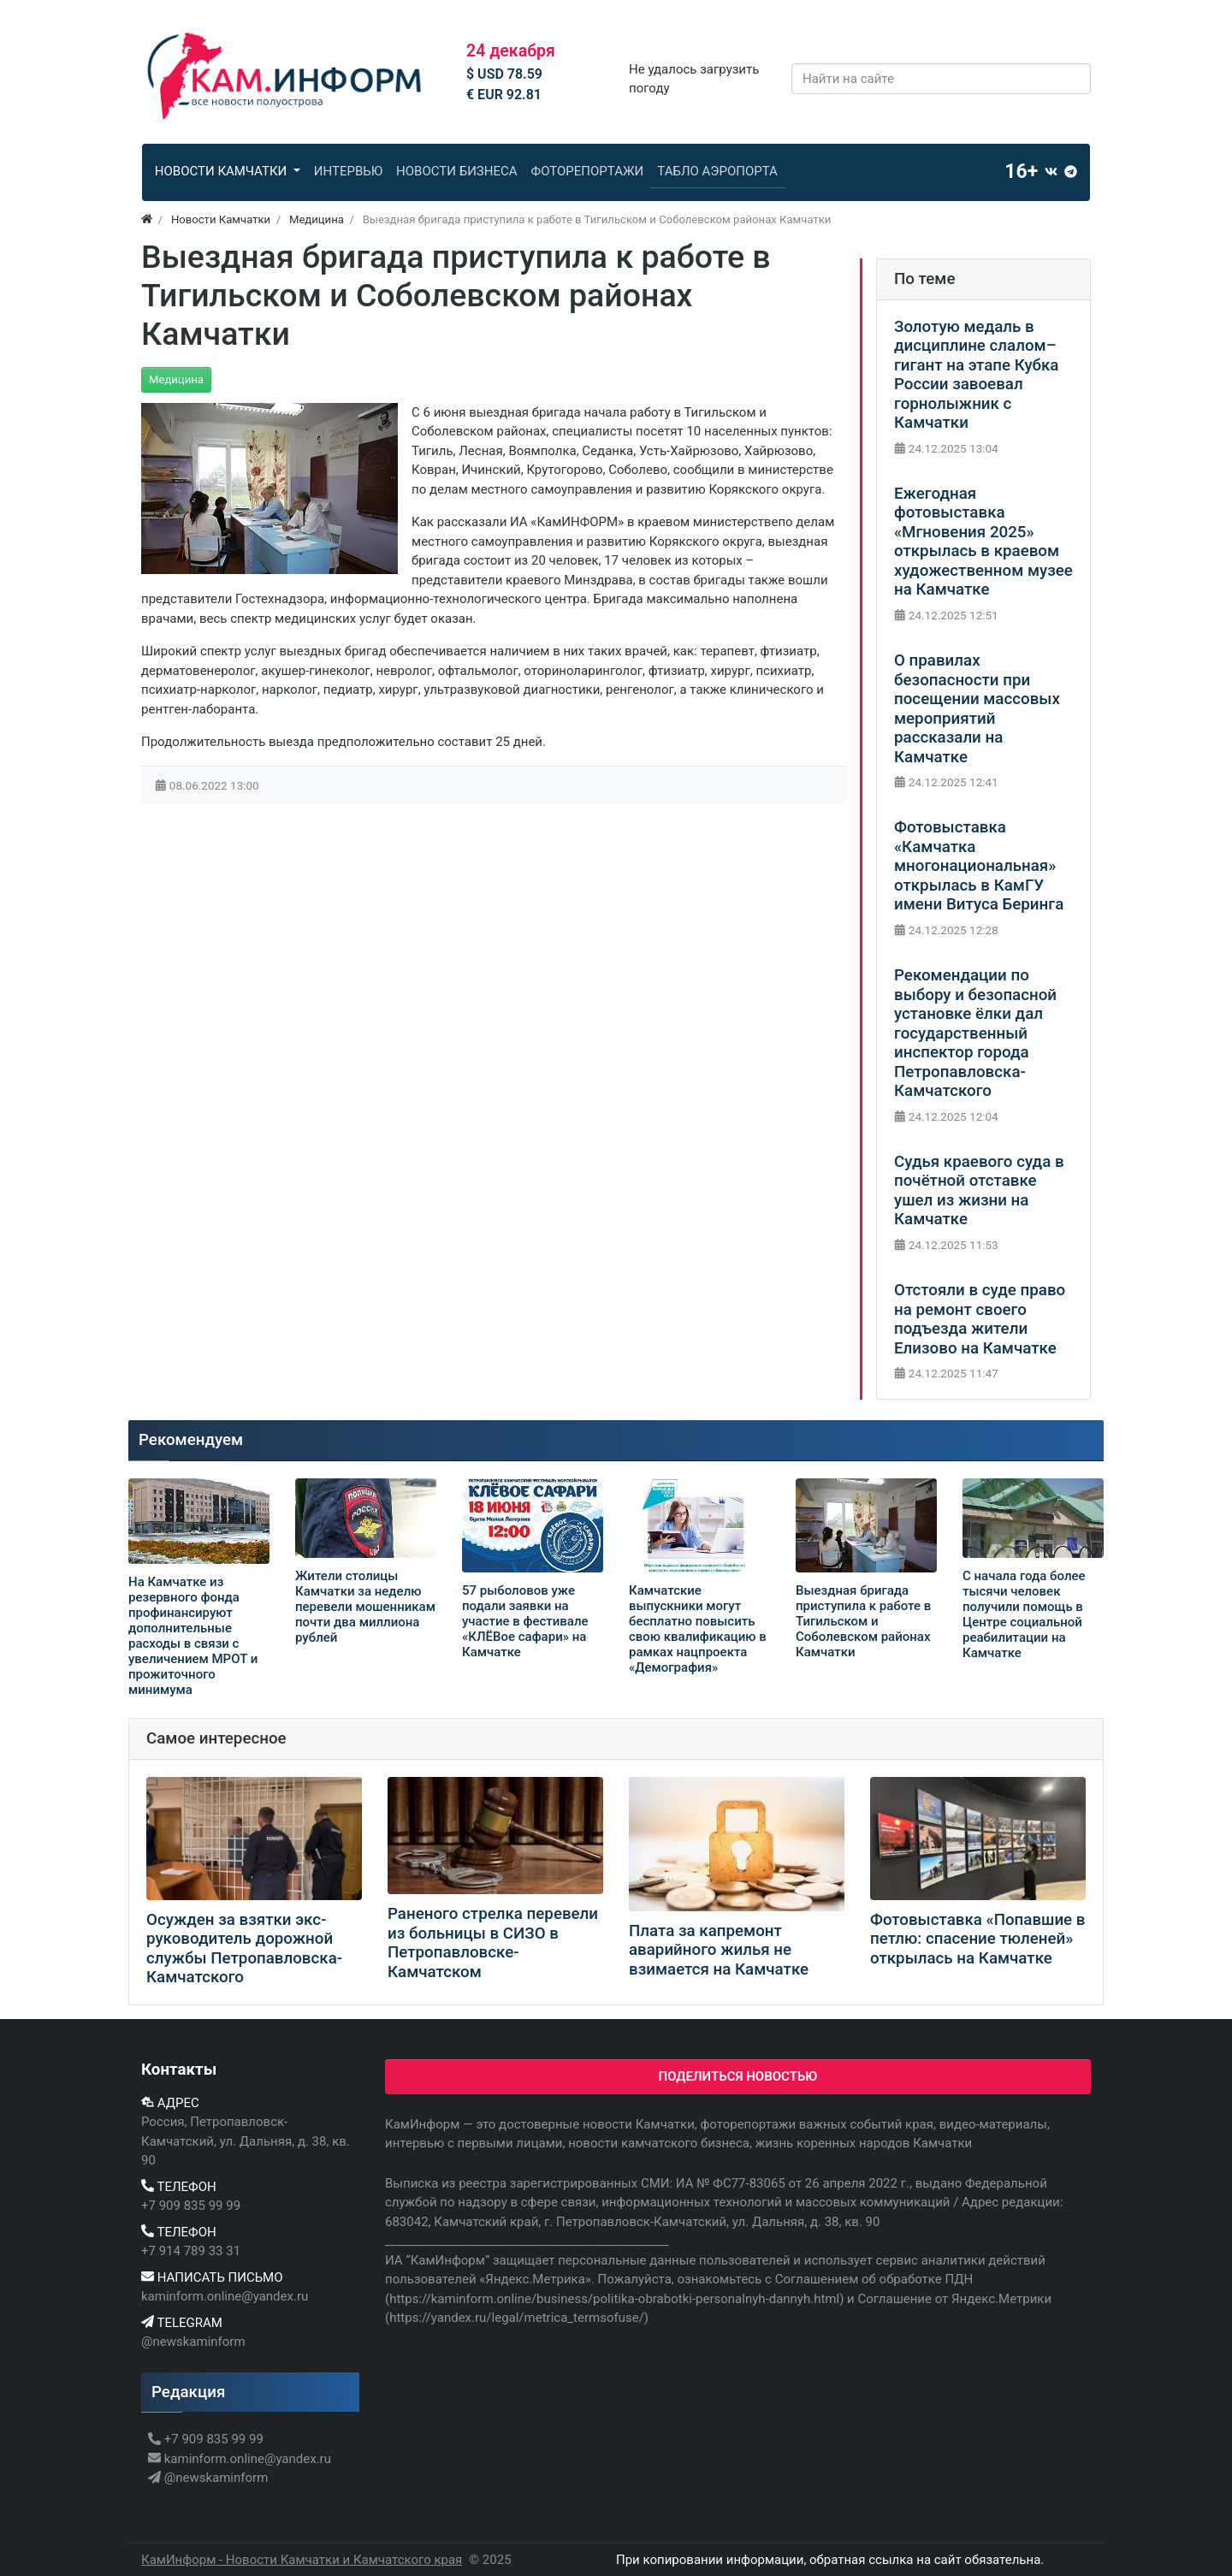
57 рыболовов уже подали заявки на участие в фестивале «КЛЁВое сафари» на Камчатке (525, 1621)
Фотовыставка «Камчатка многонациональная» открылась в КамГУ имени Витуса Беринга (978, 866)
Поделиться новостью (738, 2076)
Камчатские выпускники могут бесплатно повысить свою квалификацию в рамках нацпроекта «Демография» (698, 1629)
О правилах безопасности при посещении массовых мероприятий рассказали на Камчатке (977, 709)
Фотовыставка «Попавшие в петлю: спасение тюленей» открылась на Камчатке (977, 1939)
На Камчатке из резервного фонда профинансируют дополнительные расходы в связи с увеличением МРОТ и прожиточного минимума (193, 1635)
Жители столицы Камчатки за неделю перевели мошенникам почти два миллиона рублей (365, 1606)
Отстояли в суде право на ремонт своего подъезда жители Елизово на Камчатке (979, 1319)
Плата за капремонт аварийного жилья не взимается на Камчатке (718, 1950)
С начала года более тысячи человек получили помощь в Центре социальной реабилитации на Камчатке (1024, 1614)
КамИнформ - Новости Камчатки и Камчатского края (301, 2559)
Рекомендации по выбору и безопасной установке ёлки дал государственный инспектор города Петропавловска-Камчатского (975, 1033)
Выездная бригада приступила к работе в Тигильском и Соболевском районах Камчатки (863, 1621)
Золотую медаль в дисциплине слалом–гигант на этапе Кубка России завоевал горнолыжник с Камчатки (976, 375)
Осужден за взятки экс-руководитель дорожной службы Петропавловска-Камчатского (244, 1948)
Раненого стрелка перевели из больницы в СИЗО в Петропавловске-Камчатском (493, 1942)
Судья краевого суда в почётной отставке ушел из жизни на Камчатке (979, 1190)
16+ (1021, 171)
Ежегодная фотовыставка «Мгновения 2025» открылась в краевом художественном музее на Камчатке (983, 542)
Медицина (176, 379)
